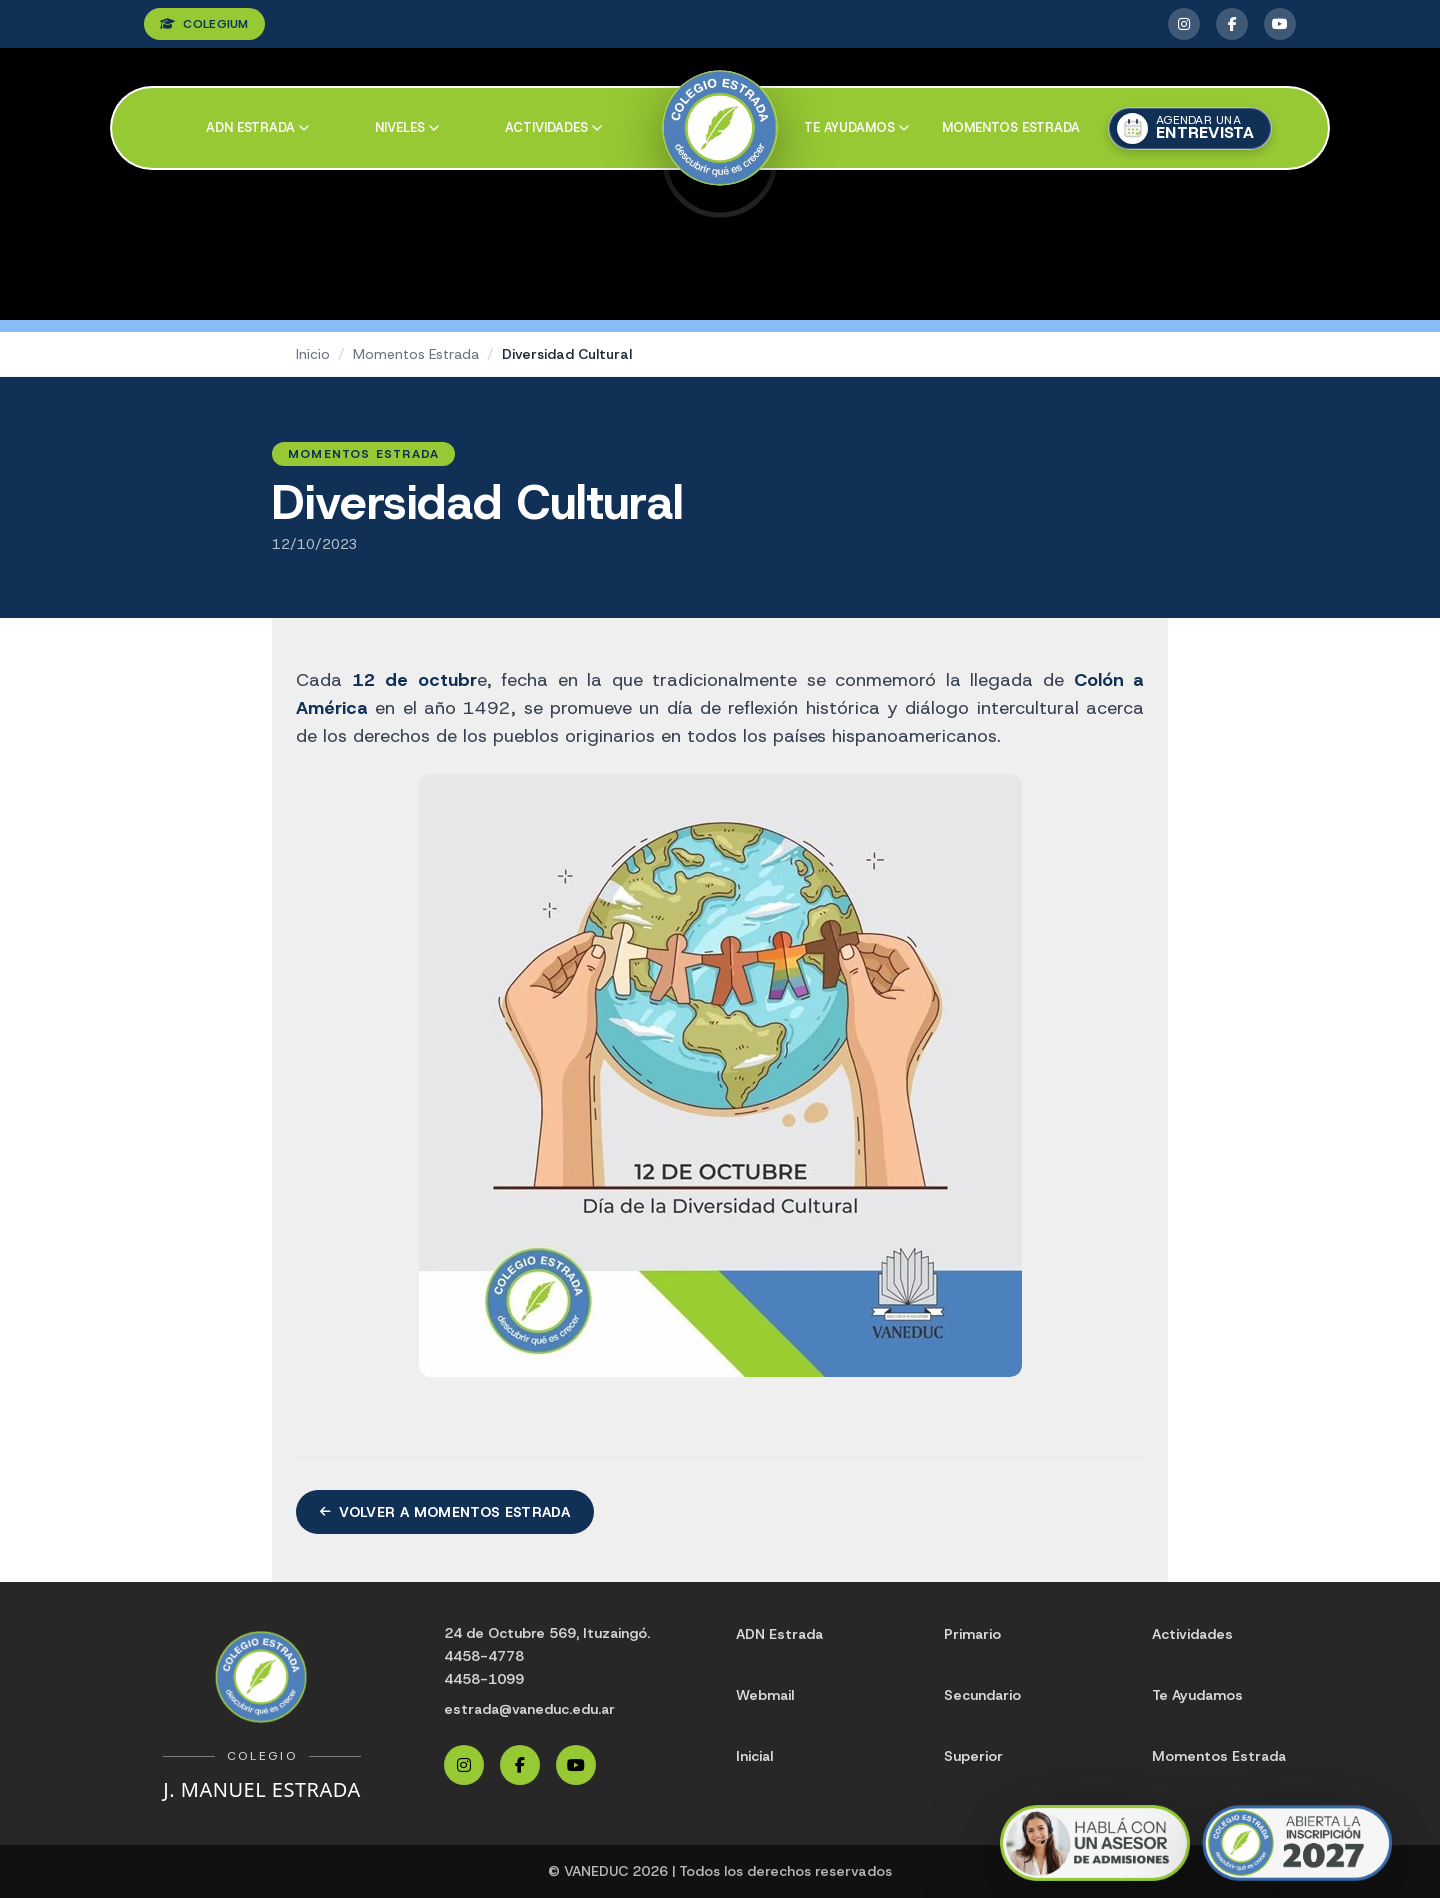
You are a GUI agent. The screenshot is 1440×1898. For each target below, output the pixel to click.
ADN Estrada (257, 127)
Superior (973, 1756)
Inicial (754, 1756)
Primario (972, 1634)
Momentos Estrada (1011, 127)
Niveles (407, 127)
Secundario (982, 1695)
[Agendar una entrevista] (1189, 128)
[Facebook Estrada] (1232, 24)
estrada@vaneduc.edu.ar (529, 1709)
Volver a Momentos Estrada (445, 1512)
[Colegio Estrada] (720, 128)
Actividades (553, 127)
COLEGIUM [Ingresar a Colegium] (204, 24)
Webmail (765, 1695)
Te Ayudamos (1197, 1695)
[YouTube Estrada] (1280, 24)
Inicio (313, 354)
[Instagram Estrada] (1184, 24)
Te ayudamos (856, 127)
